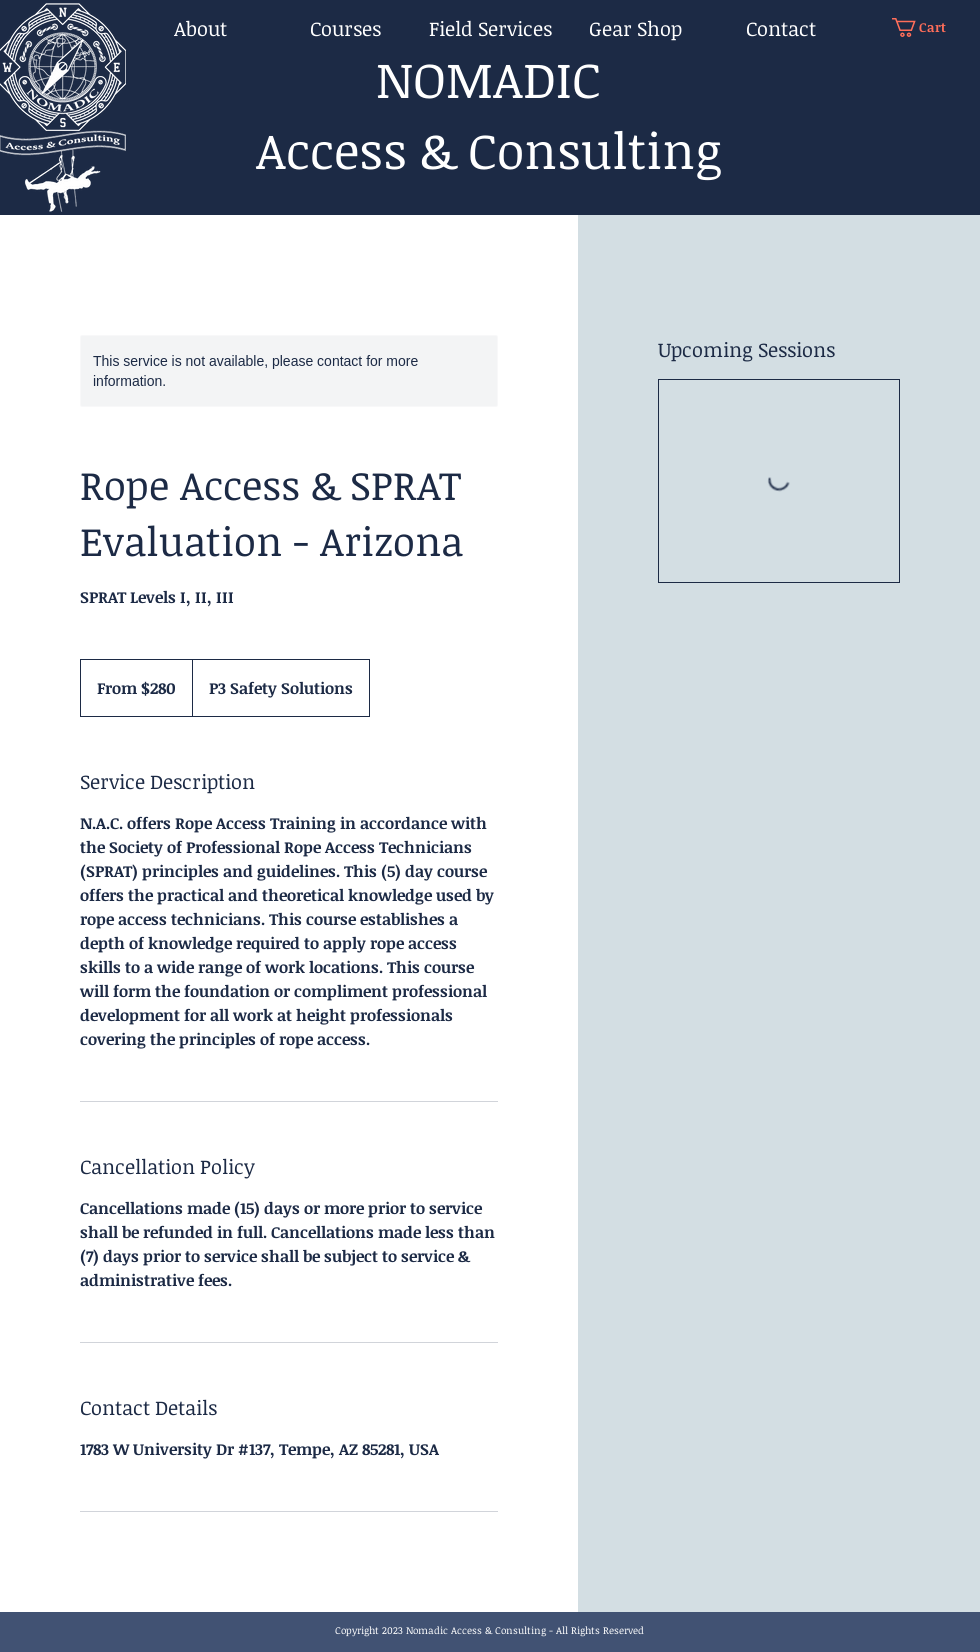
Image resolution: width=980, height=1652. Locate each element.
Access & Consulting (488, 149)
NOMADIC (488, 78)
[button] (929, 27)
